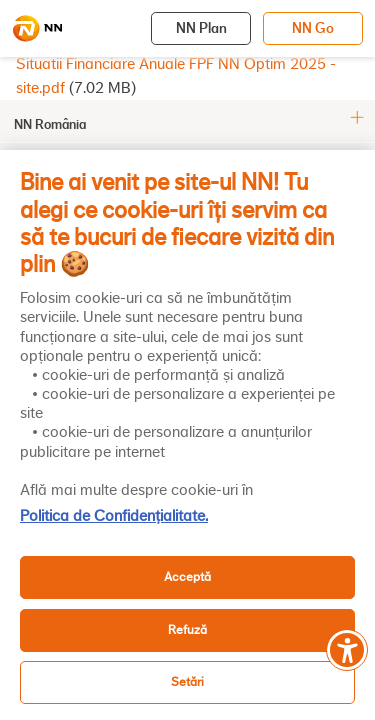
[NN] (37, 29)
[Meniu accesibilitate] (347, 650)
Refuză (187, 629)
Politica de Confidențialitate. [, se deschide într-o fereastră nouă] (114, 516)
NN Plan (201, 28)
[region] (187, 435)
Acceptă (187, 576)
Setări (187, 681)
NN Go (313, 28)
